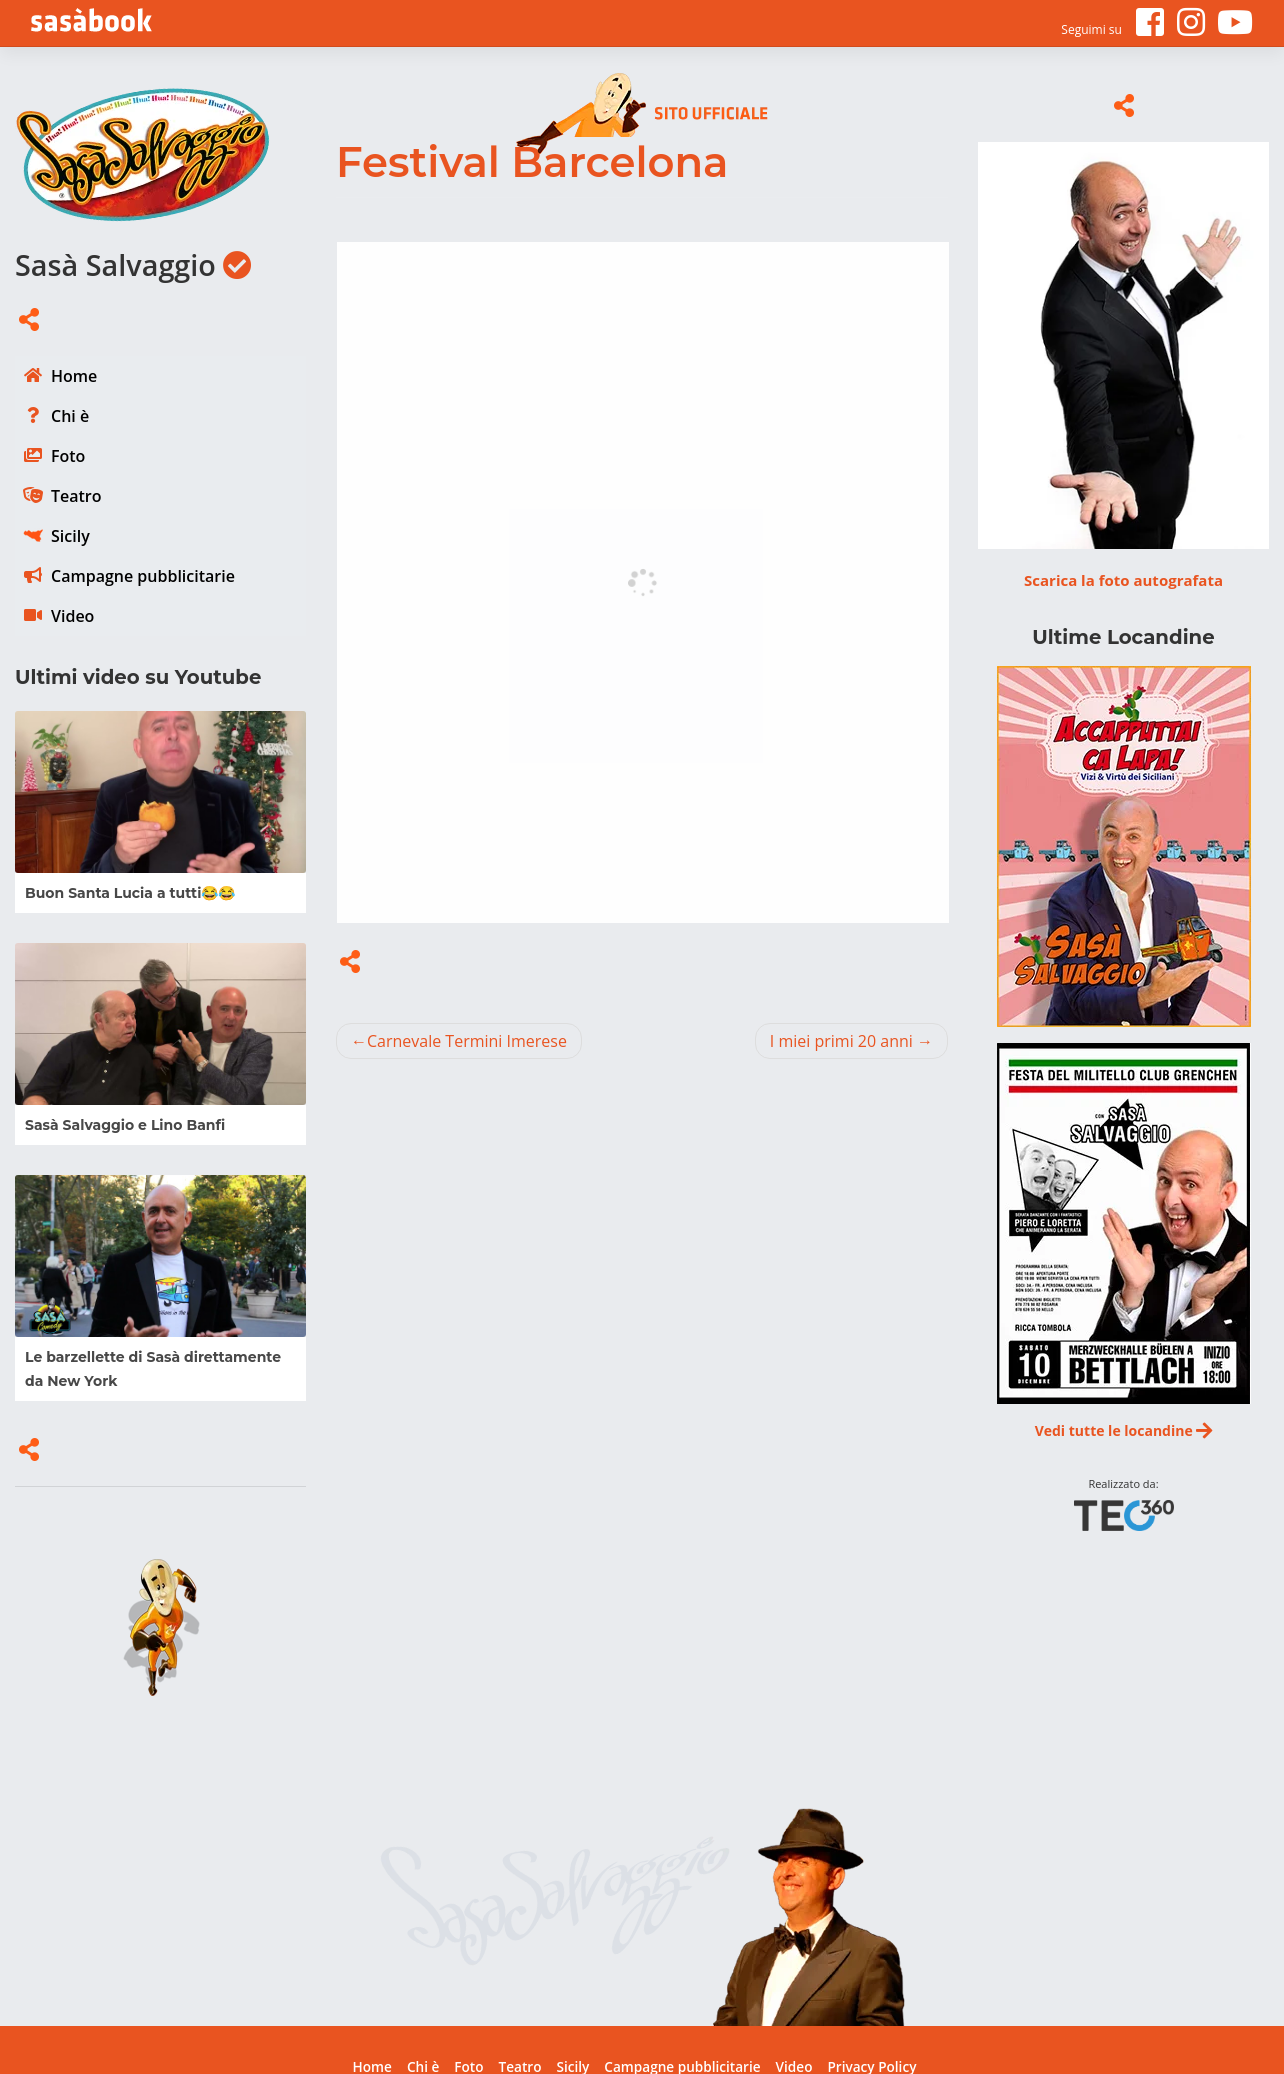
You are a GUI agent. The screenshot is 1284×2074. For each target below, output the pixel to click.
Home (74, 376)
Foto (68, 456)
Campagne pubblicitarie (143, 576)
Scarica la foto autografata (1123, 580)
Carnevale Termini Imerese (467, 1041)
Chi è (70, 416)
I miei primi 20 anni (841, 1041)
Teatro (76, 496)
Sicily (70, 536)
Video (72, 616)
